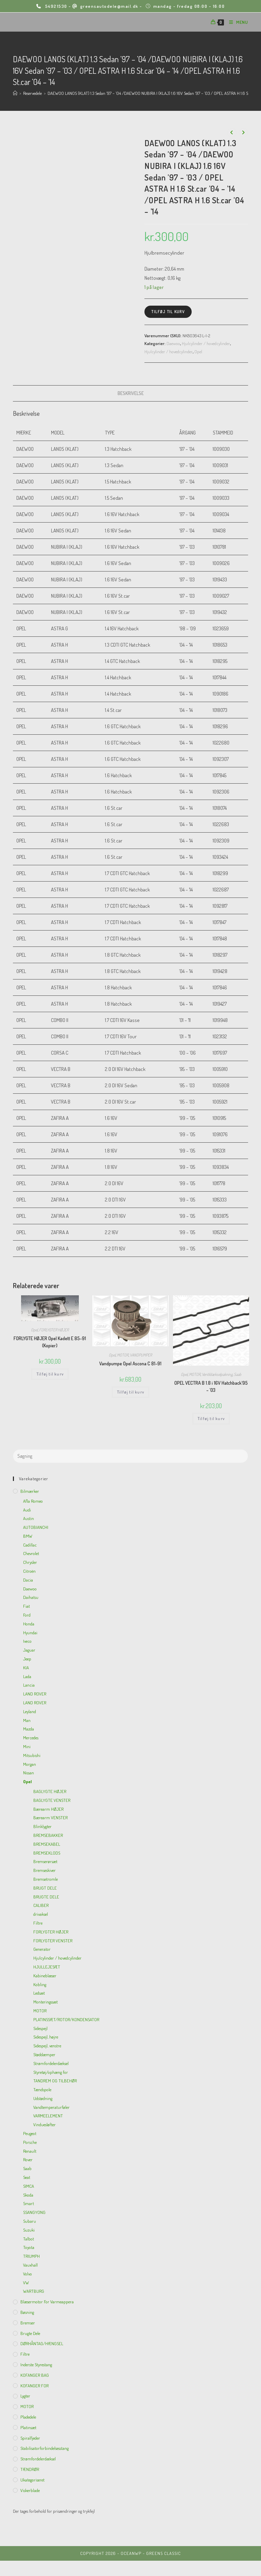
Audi (27, 1510)
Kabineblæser (44, 1975)
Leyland (29, 1711)
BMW (27, 1536)
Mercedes (30, 1737)
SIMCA (28, 2186)
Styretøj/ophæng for (50, 2072)
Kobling (39, 1984)
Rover (28, 2159)
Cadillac (30, 1545)
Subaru (29, 2221)
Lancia (29, 1685)
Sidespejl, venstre (47, 2045)
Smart (28, 2203)
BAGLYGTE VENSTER (51, 1800)
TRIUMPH (31, 2256)
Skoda (28, 2195)
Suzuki (29, 2230)
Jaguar (29, 1650)
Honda (28, 1623)
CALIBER (41, 1905)
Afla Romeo (33, 1501)
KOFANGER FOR (34, 2385)
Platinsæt (28, 2427)
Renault (29, 2151)
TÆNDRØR (29, 2469)
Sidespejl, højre (45, 2037)
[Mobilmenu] (236, 22)
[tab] (130, 393)
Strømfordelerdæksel (51, 2063)
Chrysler (30, 1562)
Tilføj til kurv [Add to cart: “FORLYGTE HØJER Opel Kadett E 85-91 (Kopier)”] (50, 1374)
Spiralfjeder (30, 2438)
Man (27, 1720)
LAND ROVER (34, 1693)
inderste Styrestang (36, 2364)
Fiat (26, 1606)
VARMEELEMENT (48, 2115)
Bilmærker (29, 1491)
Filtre (37, 1923)
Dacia (28, 1580)
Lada (27, 1676)
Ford (27, 1615)
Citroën (29, 1571)
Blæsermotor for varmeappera (47, 2301)
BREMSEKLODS (46, 1853)
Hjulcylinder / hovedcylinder (206, 343)
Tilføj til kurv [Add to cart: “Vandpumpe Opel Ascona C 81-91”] (130, 1392)
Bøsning (27, 2312)
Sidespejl (40, 2028)
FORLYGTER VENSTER (52, 1940)
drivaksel (40, 1914)
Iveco (27, 1641)
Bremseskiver (44, 1870)
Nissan (28, 1772)
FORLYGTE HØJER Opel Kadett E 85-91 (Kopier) (50, 1341)
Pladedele (28, 2417)
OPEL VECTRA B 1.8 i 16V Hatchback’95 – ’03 (211, 1386)
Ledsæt (39, 1993)
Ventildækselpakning (217, 1374)
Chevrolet (31, 1553)
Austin (28, 1518)
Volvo (27, 2273)
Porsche (30, 2142)
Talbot (28, 2238)
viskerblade (30, 2490)
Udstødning (42, 2098)
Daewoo (173, 343)
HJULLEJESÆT (46, 1966)
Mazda (28, 1728)
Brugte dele (30, 2333)
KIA (26, 1667)
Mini (27, 1746)
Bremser (27, 2322)
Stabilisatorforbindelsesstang (44, 2448)
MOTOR (122, 1355)
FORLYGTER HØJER (54, 1329)
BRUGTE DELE (46, 1896)
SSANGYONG (34, 2212)
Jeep (27, 1658)
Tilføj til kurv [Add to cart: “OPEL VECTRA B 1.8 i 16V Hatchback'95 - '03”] (211, 1418)
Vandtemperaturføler (51, 2107)
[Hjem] (15, 93)
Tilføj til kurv (168, 311)
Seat (26, 2177)
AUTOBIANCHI (35, 1527)
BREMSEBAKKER (48, 1835)
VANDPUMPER (141, 1355)
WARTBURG (33, 2291)
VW (26, 2282)
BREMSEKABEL (46, 1844)
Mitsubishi (31, 1755)
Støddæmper (44, 2054)
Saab (237, 1374)
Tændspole (42, 2089)
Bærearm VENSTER (50, 1817)
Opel (198, 351)
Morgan (29, 1764)
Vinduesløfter (44, 2124)
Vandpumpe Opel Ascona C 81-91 (130, 1363)
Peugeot (29, 2133)
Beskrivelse (131, 393)
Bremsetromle (45, 1879)
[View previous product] (232, 132)
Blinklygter (42, 1826)
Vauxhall (30, 2265)
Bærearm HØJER (48, 1809)
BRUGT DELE (45, 1888)
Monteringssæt (45, 2001)
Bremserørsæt (45, 1861)
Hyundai (30, 1632)
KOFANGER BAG (34, 2375)
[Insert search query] (130, 1456)
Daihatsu (30, 1597)
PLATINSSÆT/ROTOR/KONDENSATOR (66, 2019)
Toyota (28, 2247)
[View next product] (243, 132)
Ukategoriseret (32, 2480)
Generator (42, 1949)
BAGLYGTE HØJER (49, 1791)
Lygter (25, 2396)
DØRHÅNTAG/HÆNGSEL (41, 2343)
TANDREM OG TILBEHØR (55, 2080)
